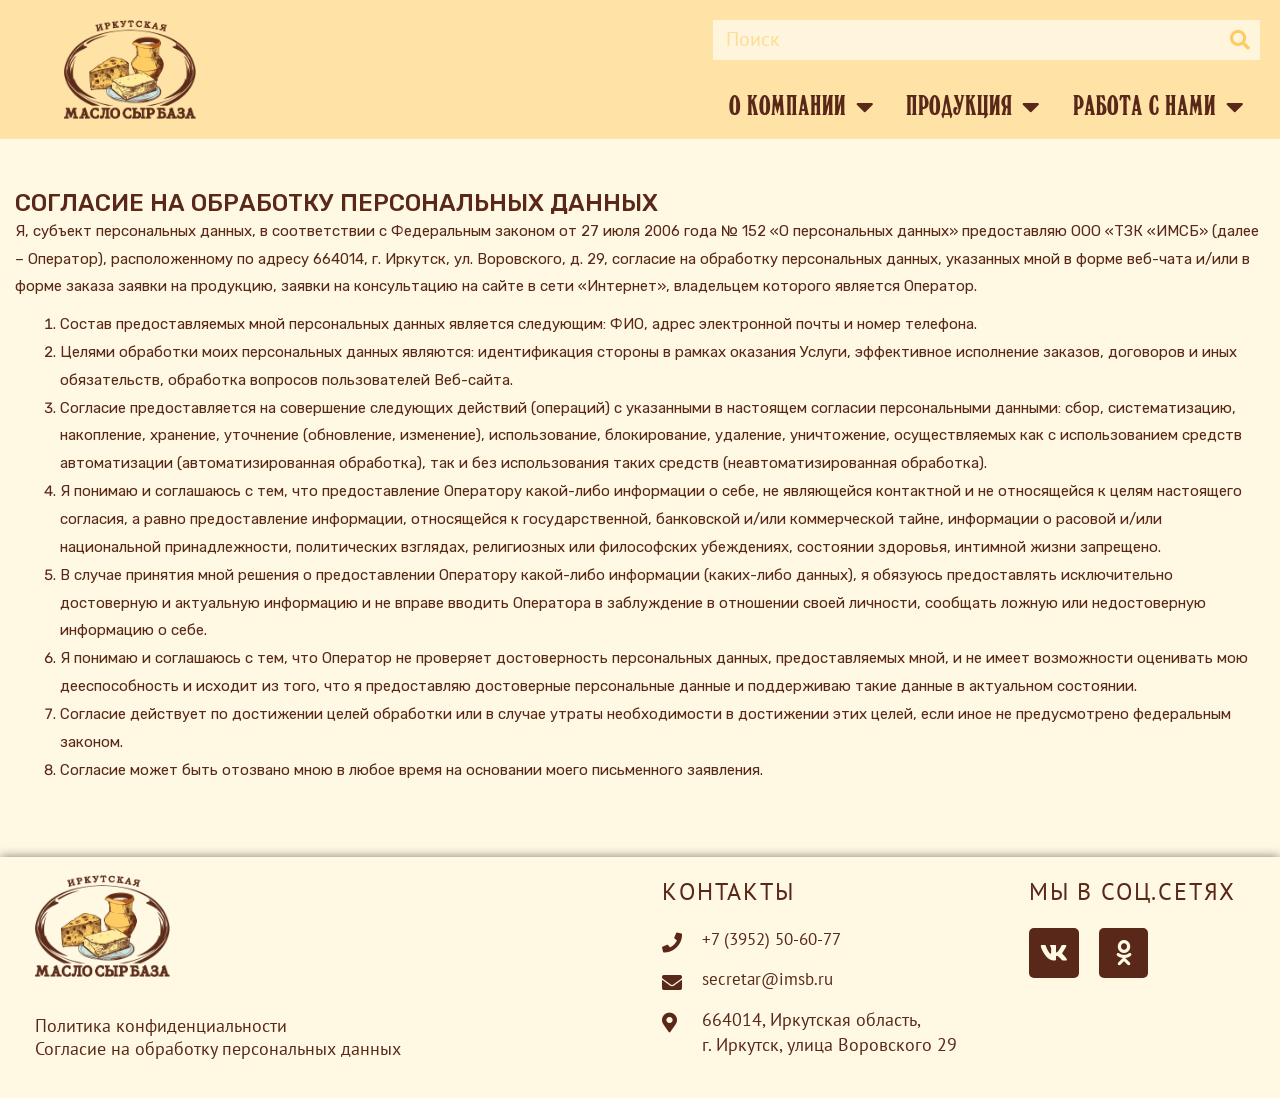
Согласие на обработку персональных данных (218, 1047)
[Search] (1240, 40)
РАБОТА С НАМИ (1158, 107)
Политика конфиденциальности (161, 1026)
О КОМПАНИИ (801, 107)
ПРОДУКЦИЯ (973, 107)
